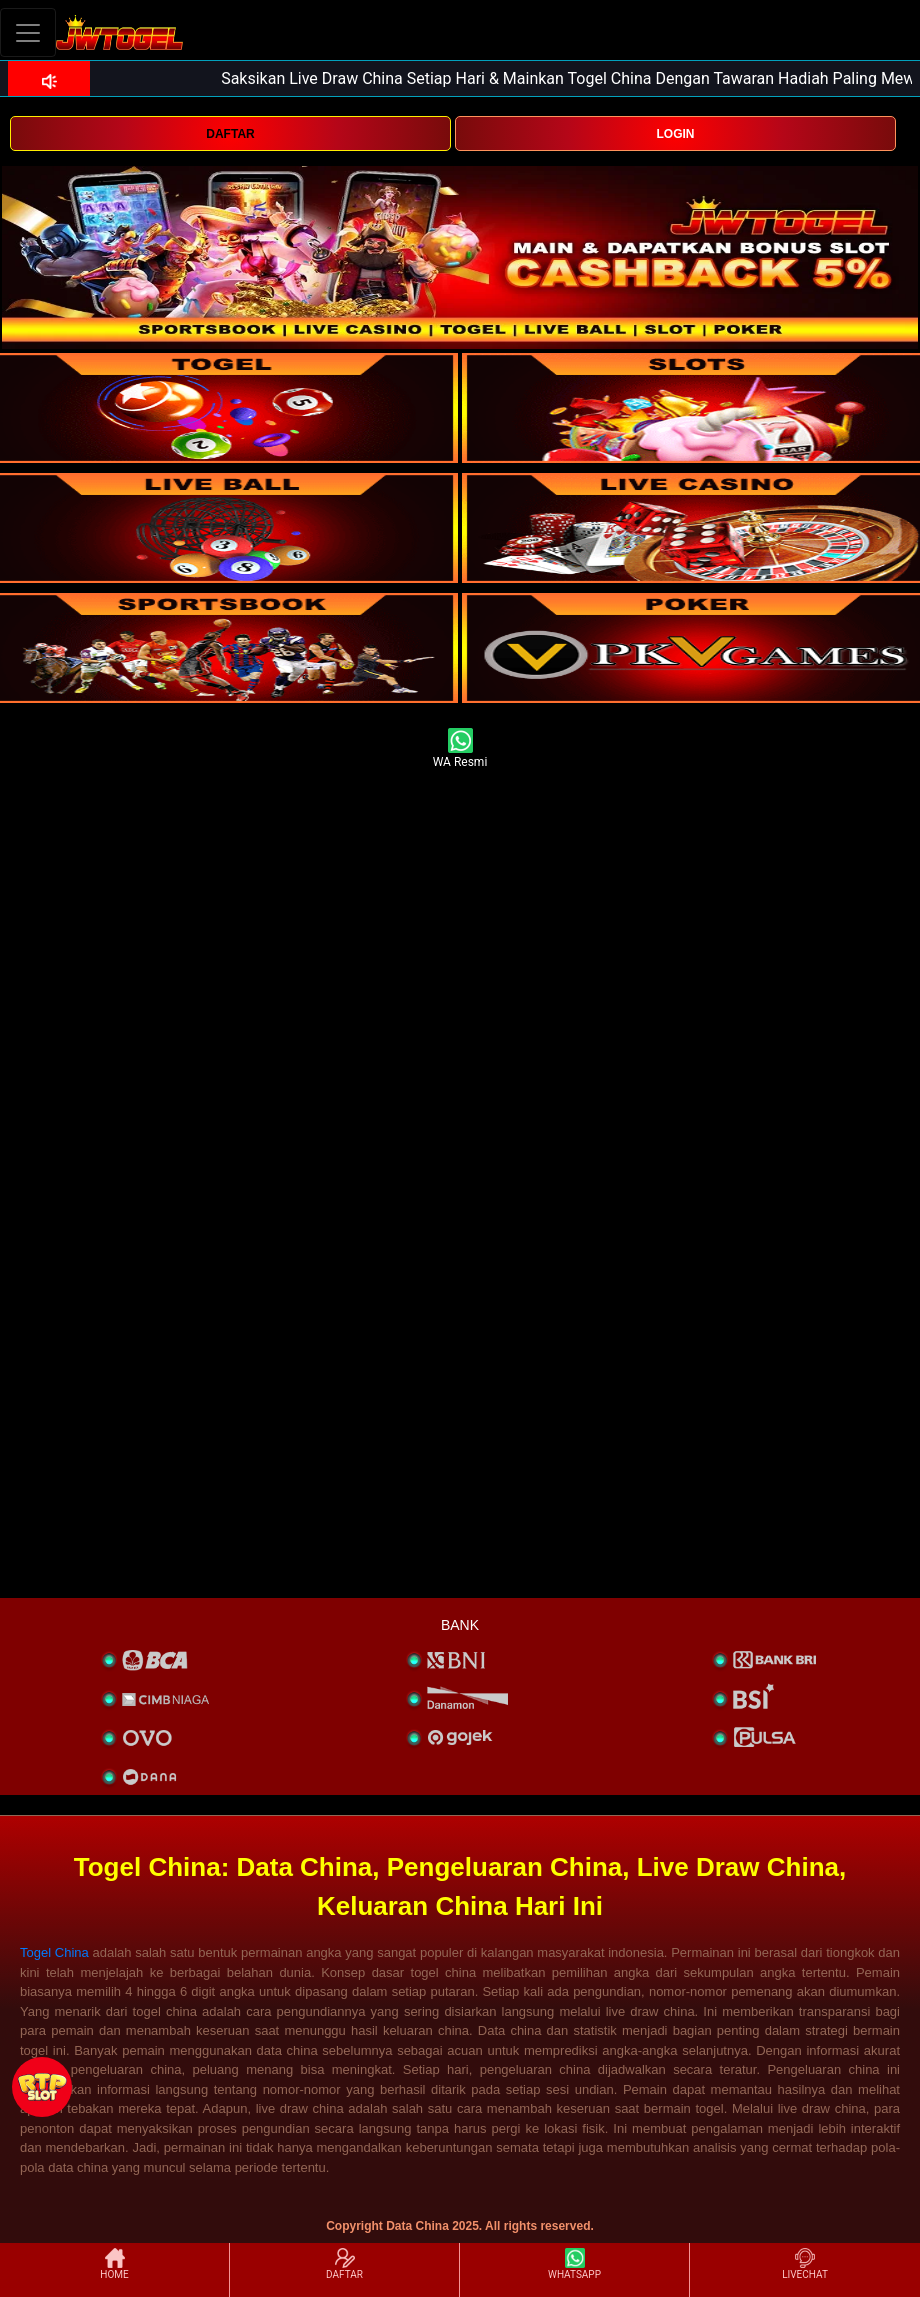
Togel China (54, 1952)
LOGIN (675, 134)
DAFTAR (230, 134)
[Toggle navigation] (28, 32)
